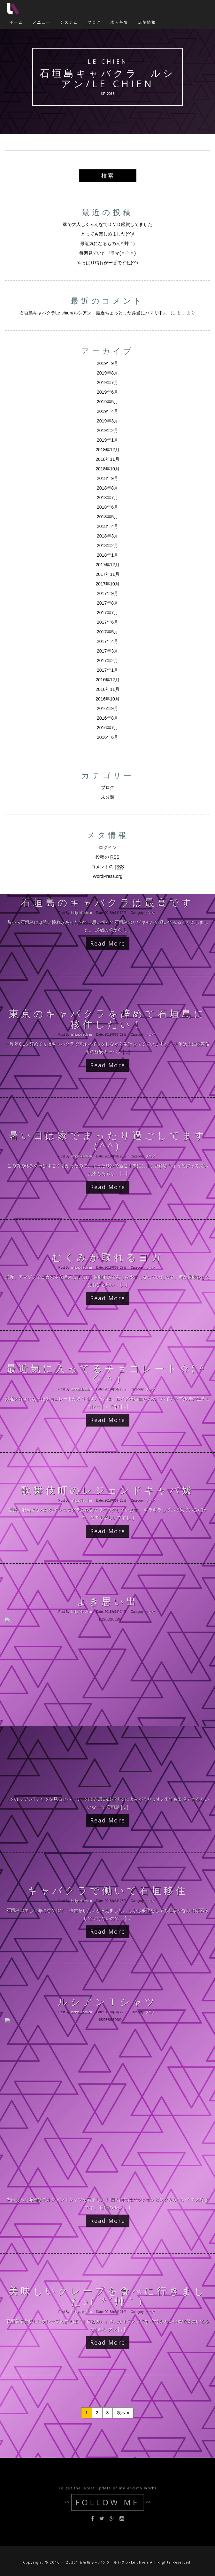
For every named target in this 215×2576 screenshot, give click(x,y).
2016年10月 (107, 698)
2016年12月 (107, 679)
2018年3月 (107, 535)
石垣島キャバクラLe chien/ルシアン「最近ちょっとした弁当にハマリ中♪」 (94, 312)
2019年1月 (107, 440)
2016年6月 (107, 737)
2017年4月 (107, 641)
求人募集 (119, 22)
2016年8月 (107, 718)
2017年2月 (107, 660)
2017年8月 (107, 603)
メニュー (41, 22)
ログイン (108, 847)
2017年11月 (107, 574)
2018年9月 (107, 478)
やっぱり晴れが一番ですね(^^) (107, 262)
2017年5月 (107, 631)
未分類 (107, 797)
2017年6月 (107, 622)
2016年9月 (107, 708)
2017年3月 (107, 651)
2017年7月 (107, 612)
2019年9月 (107, 363)
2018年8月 (107, 488)
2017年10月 (107, 583)
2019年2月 (107, 430)
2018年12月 (107, 449)
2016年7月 (107, 727)
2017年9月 (107, 593)
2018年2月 (107, 545)
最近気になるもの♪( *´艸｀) (107, 243)
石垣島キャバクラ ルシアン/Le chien (107, 78)
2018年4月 (107, 526)
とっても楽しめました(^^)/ (107, 233)
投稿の (107, 857)
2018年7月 (107, 497)
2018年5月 (107, 516)
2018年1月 (107, 555)
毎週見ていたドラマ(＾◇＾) (107, 253)
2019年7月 (107, 382)
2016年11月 (107, 689)
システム (69, 22)
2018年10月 (107, 468)
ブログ (94, 22)
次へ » (123, 2412)
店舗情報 (147, 22)
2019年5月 (107, 401)
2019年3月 (107, 420)
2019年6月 (107, 392)
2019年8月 (107, 372)
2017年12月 (107, 564)
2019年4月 (107, 411)
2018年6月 (107, 507)
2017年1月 (107, 670)
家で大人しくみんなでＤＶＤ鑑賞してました (107, 224)
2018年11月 (107, 459)
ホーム (16, 22)
